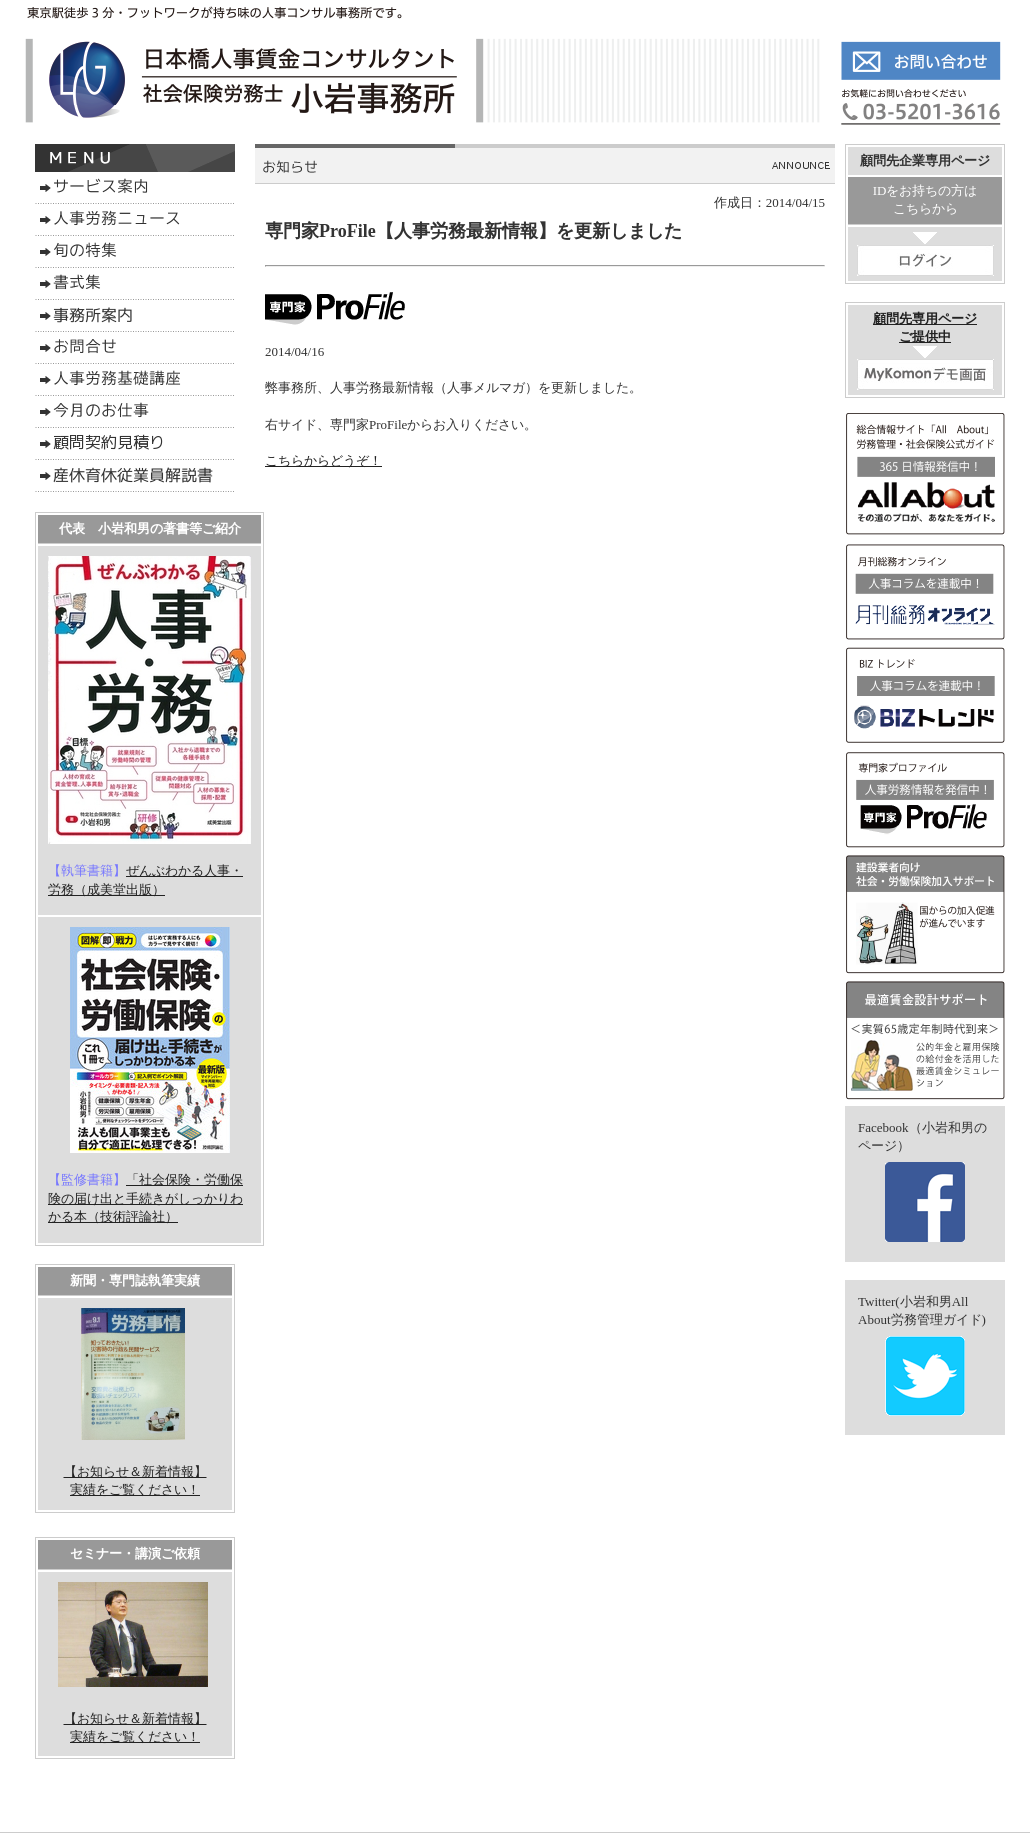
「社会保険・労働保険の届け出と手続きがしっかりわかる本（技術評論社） (145, 1197)
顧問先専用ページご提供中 (925, 350)
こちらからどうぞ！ (323, 460)
